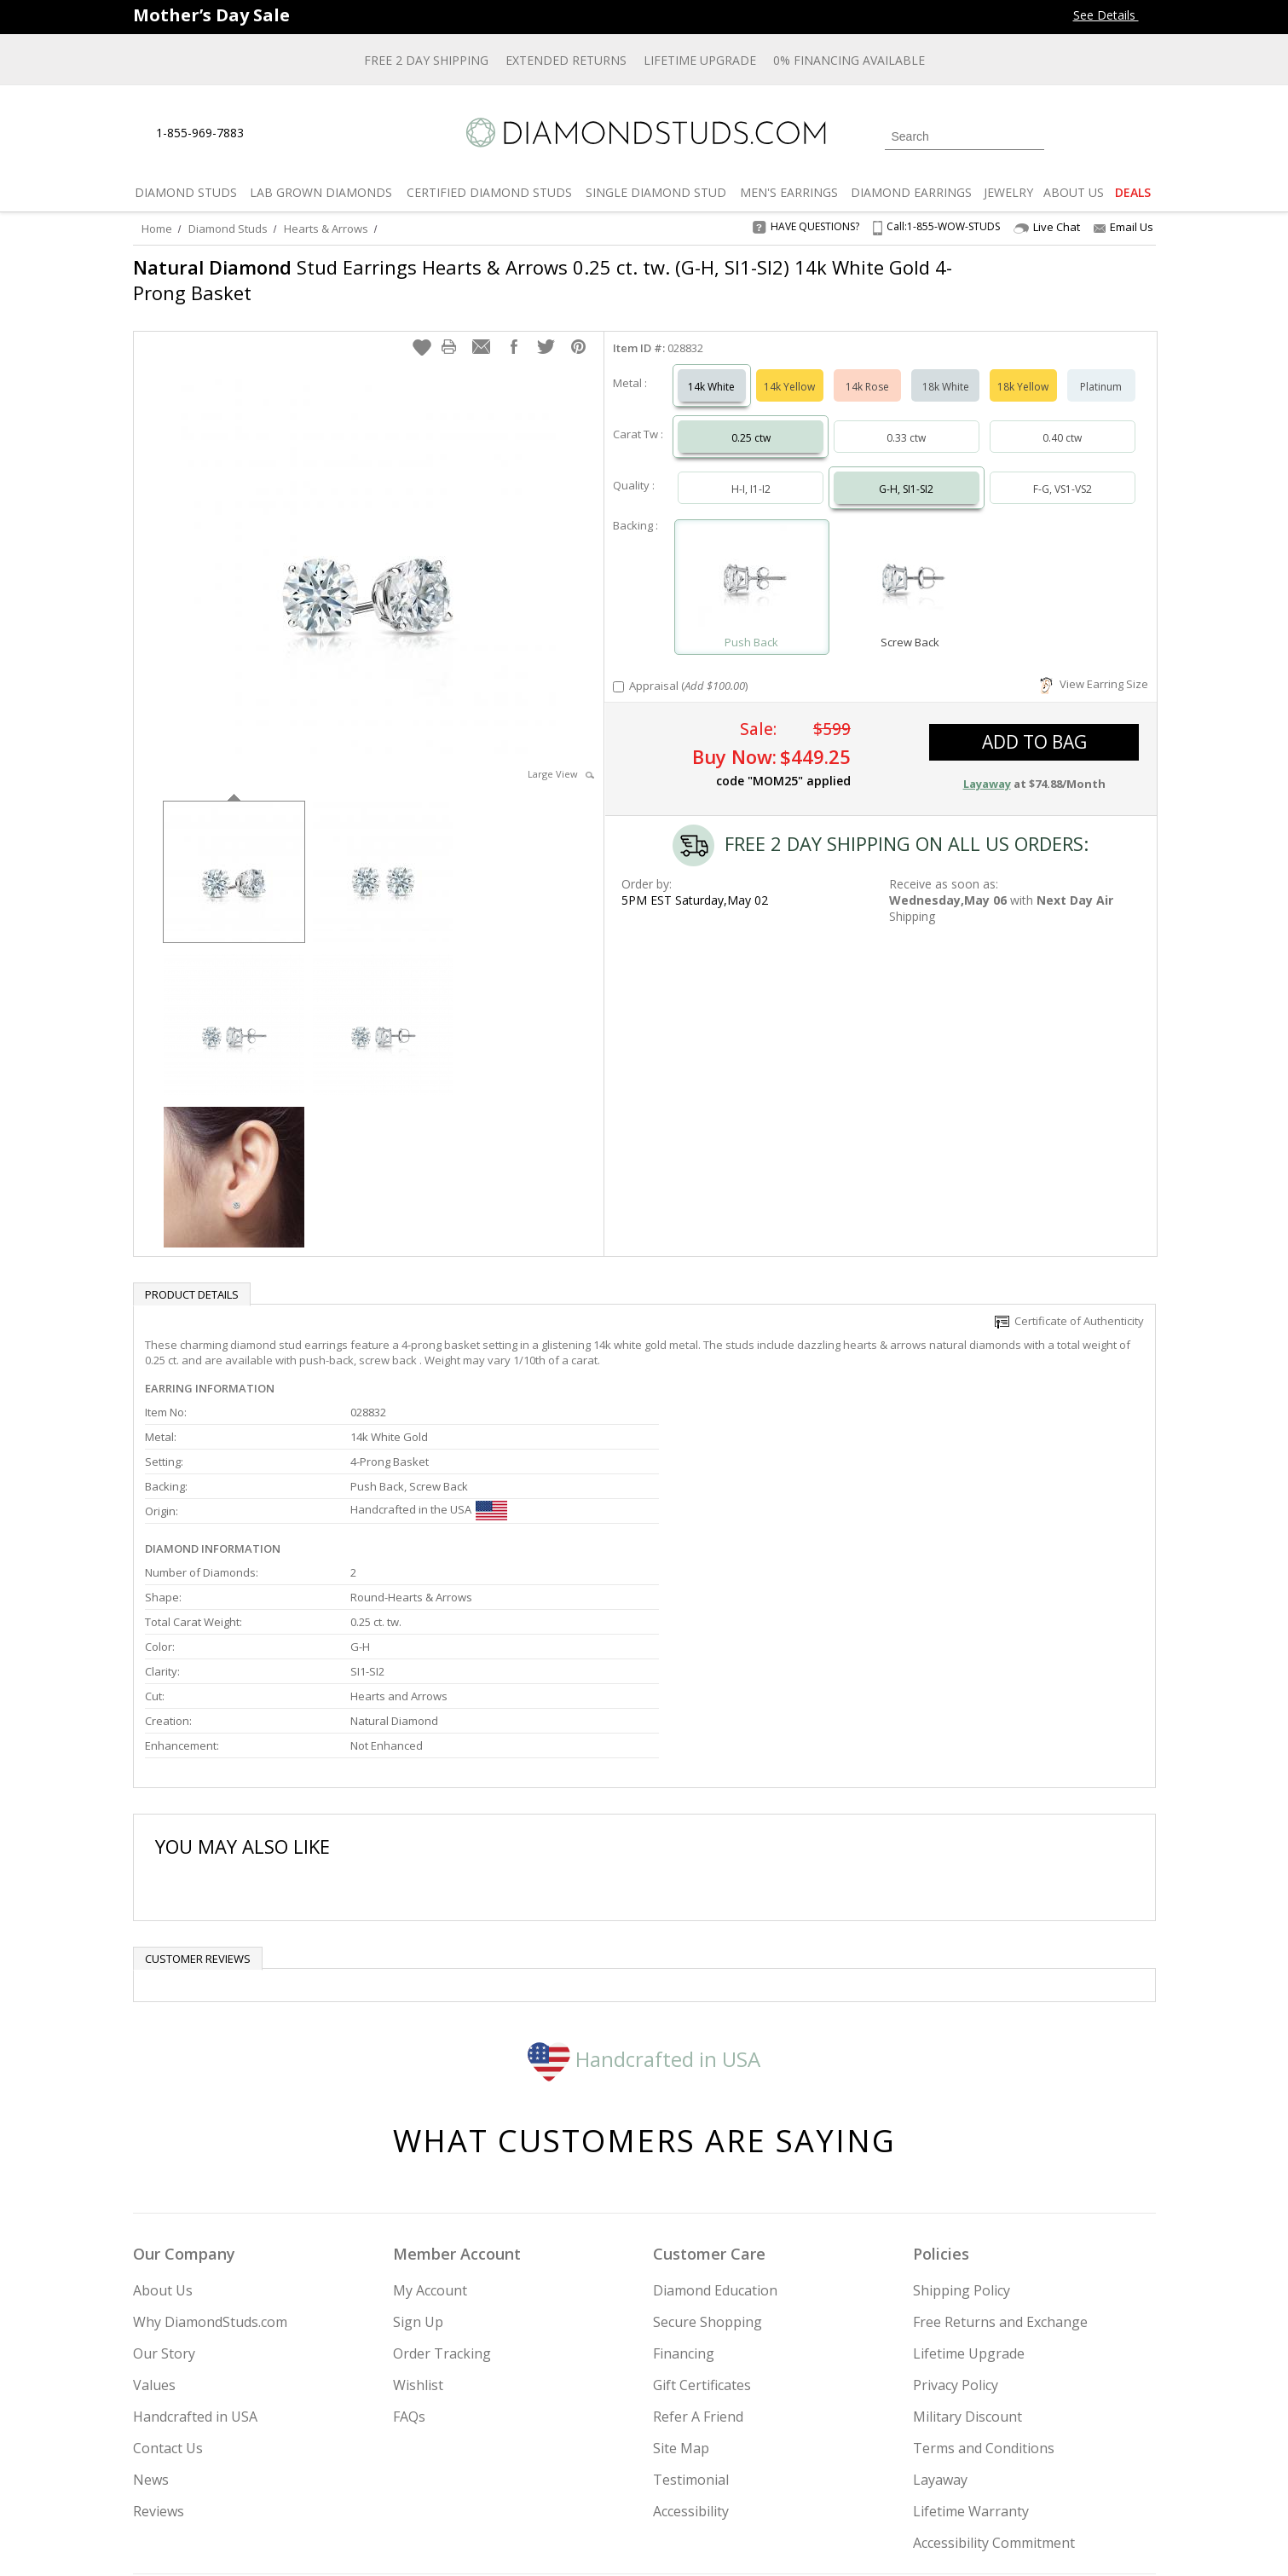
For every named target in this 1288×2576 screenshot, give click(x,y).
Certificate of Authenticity (1069, 1303)
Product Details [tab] (192, 1277)
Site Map (681, 2271)
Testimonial (691, 2303)
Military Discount (967, 2240)
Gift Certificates (702, 2208)
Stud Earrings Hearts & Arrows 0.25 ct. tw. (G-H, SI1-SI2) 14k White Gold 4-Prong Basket (542, 279)
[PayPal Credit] (779, 2538)
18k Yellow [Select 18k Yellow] (1022, 369)
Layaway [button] (987, 766)
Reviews (158, 2334)
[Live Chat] (271, 133)
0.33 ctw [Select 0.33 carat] (906, 421)
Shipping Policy (961, 2113)
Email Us (1123, 227)
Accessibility (691, 2334)
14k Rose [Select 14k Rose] (867, 369)
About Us (163, 2113)
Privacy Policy (955, 2208)
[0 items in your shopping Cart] (1144, 134)
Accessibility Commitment (994, 2366)
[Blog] (1036, 2476)
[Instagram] (868, 2476)
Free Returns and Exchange (1000, 2145)
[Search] (964, 136)
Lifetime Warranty (971, 2334)
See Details (1114, 15)
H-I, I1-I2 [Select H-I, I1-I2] (751, 472)
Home (157, 228)
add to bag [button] (1034, 725)
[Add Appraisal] (618, 669)
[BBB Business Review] (512, 2538)
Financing (683, 2177)
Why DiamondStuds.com (210, 2145)
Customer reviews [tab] (198, 1782)
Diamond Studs (228, 228)
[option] (234, 853)
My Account (430, 2113)
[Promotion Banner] (211, 14)
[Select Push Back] (751, 562)
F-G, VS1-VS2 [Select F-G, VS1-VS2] (1062, 472)
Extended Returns (566, 60)
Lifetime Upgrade (700, 60)
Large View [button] (561, 756)
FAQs (409, 2240)
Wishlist (418, 2208)
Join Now (713, 2471)
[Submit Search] (1031, 136)
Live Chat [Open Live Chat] (1047, 227)
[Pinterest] (991, 2476)
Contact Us (168, 2271)
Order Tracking (442, 2177)
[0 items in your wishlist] (1105, 134)
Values (154, 2208)
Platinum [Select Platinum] (1101, 369)
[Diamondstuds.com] (644, 132)
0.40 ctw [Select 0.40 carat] (1062, 421)
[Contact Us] (311, 133)
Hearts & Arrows (326, 228)
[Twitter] (913, 2476)
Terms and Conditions (983, 2271)
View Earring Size (1094, 666)
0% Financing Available (849, 60)
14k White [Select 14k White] (711, 369)
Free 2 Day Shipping (426, 60)
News (151, 2303)
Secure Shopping (707, 2145)
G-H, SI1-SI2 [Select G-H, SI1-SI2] (906, 472)
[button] (422, 330)
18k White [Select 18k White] (945, 369)
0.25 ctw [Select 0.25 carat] (751, 421)
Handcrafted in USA (644, 1882)
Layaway (940, 2303)
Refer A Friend (698, 2240)
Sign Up (418, 2145)
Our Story (164, 2177)
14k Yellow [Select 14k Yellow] (789, 369)
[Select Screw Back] (910, 562)
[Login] (1067, 134)
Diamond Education (715, 2113)
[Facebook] (953, 2476)
